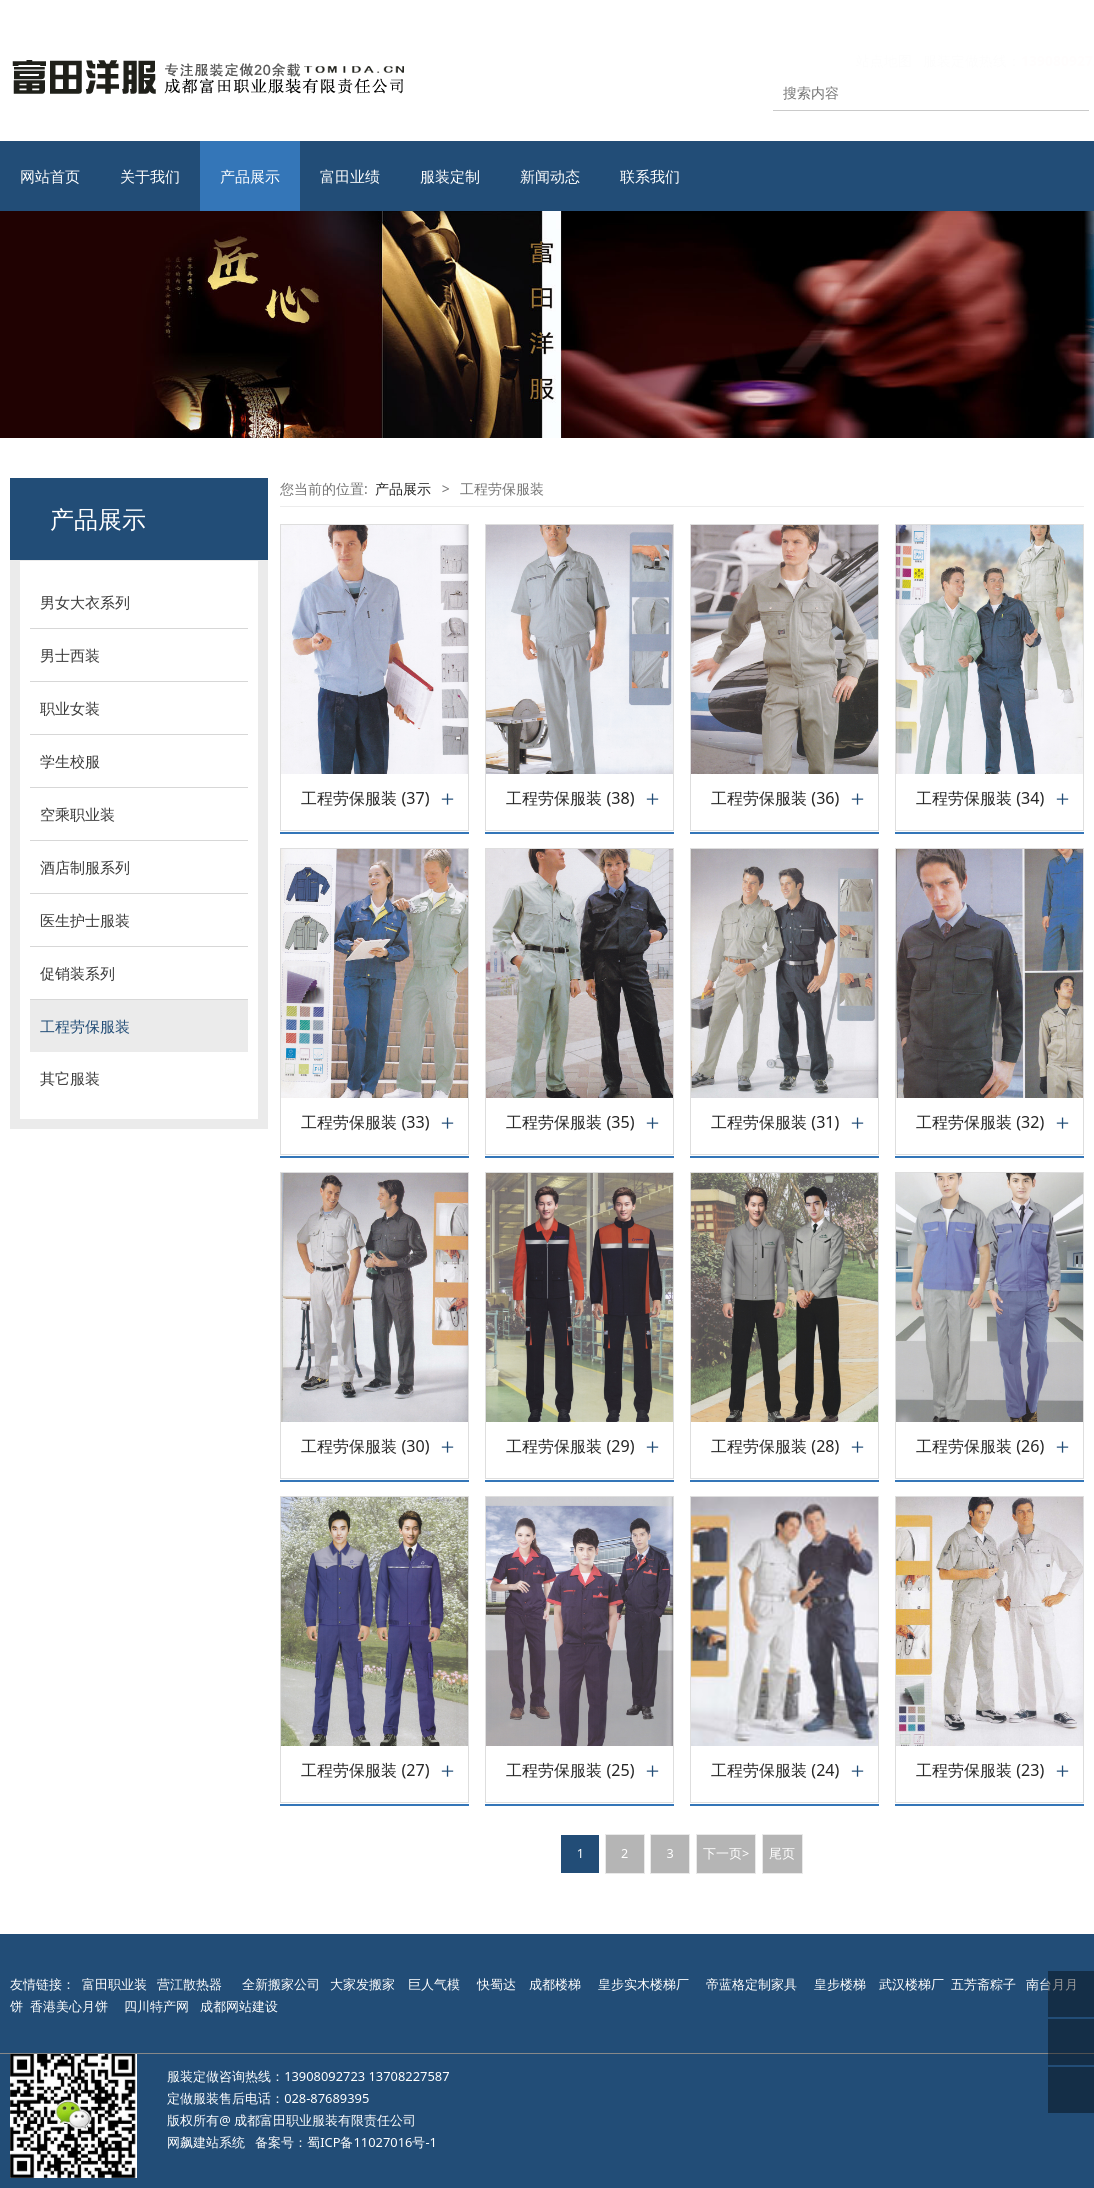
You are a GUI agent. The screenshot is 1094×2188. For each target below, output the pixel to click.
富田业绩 (350, 176)
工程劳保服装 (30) (365, 1446)
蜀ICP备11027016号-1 (372, 2142)
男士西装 (70, 655)
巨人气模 (435, 1984)
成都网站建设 (239, 2006)
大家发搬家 (362, 1984)
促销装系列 (77, 973)
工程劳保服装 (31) (775, 1122)
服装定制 (450, 176)
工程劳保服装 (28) (775, 1446)
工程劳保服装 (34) (980, 798)
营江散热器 (189, 1984)
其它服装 (70, 1078)
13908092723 (324, 2076)
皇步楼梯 (840, 1984)
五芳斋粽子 (983, 1984)
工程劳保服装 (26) (980, 1446)
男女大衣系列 (85, 602)
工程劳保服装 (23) (980, 1770)
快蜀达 (496, 1984)
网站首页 (50, 176)
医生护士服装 (85, 920)
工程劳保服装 (85, 1026)
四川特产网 (155, 2006)
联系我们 (650, 176)
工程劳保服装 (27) (365, 1770)
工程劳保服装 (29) (570, 1446)
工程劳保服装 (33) (365, 1122)
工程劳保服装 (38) (570, 798)
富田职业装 (114, 1984)
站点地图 (864, 60)
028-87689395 (326, 2098)
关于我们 (150, 176)
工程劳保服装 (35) (570, 1122)
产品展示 (250, 176)
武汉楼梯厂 (911, 1984)
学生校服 (70, 761)
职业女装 (70, 708)
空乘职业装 (77, 814)
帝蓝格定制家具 (751, 1984)
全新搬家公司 (281, 1984)
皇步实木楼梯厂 (643, 1984)
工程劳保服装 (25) (570, 1770)
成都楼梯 (553, 1984)
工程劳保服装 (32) (980, 1122)
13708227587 (409, 2076)
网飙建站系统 (206, 2142)
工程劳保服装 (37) (365, 798)
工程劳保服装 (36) (775, 798)
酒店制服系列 (85, 867)
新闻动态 (550, 176)
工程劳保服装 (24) (775, 1770)
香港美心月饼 (69, 2006)
